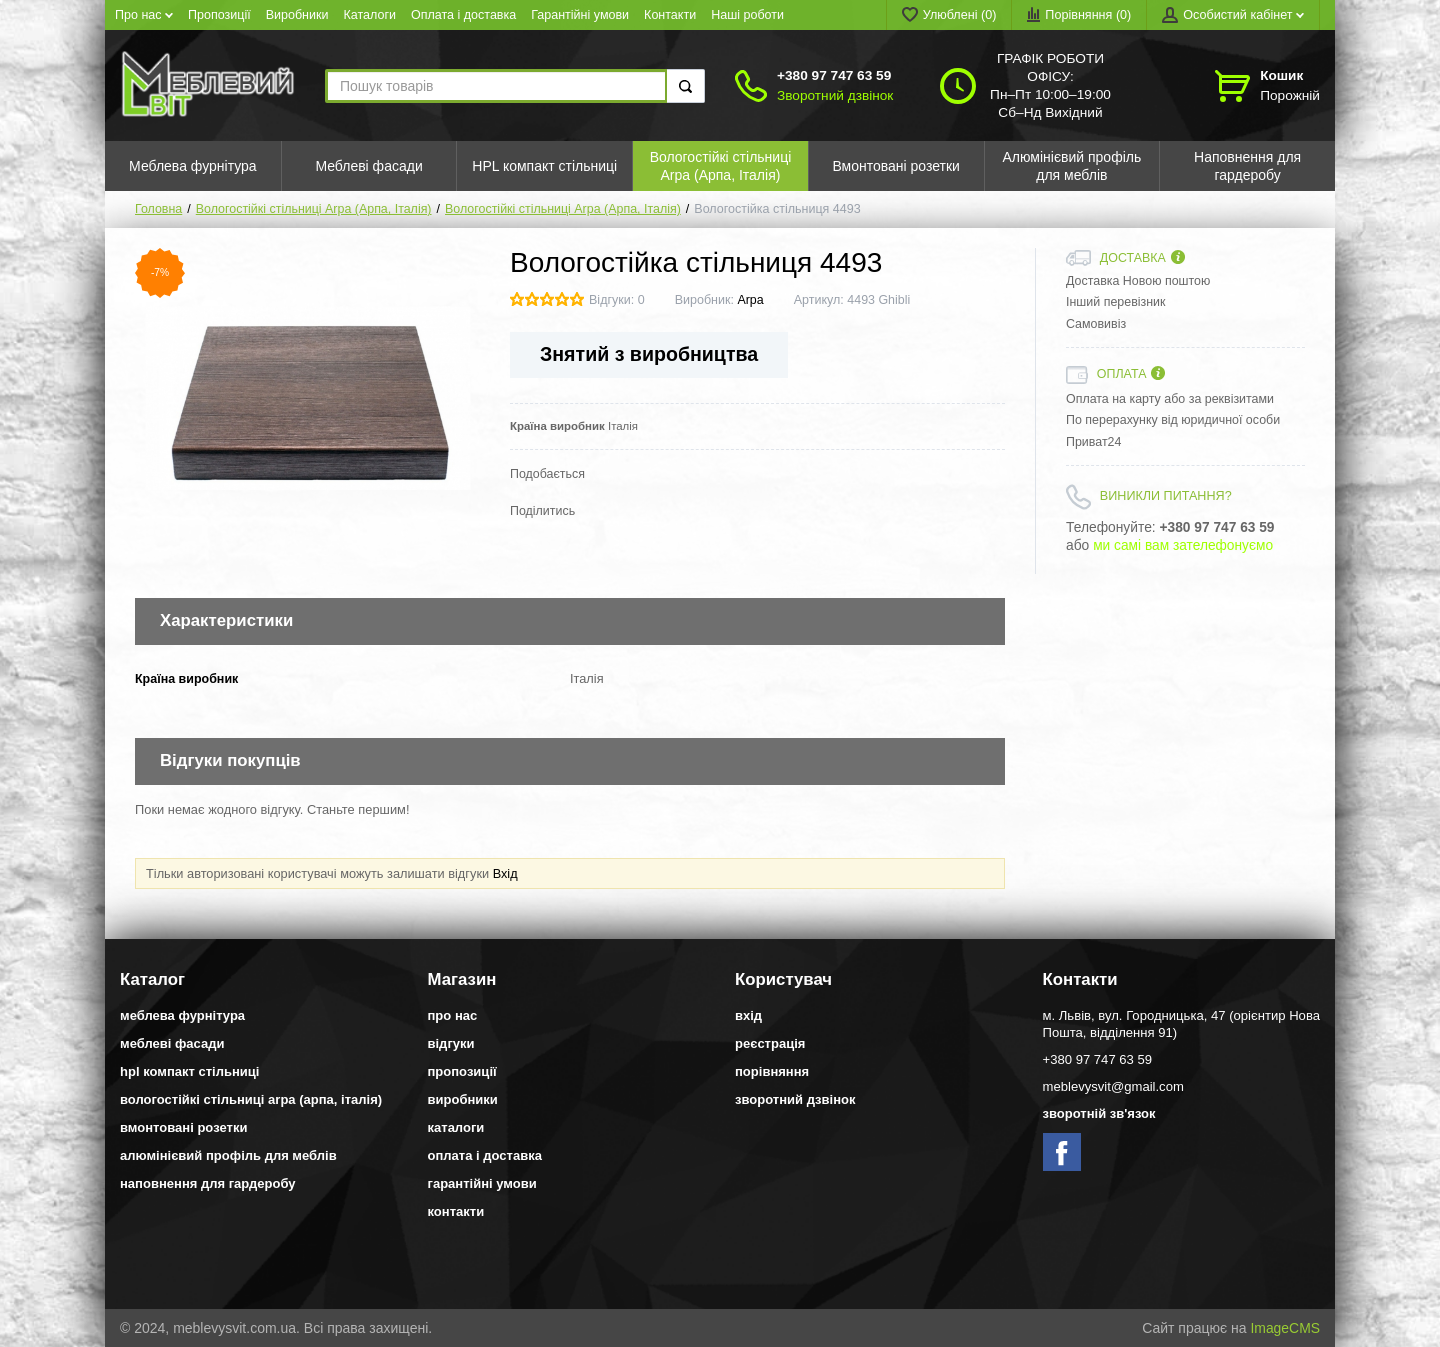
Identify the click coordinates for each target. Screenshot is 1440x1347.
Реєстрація (770, 1043)
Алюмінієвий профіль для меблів (228, 1155)
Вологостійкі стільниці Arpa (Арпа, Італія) (314, 209)
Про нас (144, 15)
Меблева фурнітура (182, 1015)
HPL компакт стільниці (189, 1071)
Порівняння (772, 1071)
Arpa (750, 300)
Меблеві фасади (172, 1043)
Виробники (297, 15)
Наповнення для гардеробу (207, 1183)
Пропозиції (219, 15)
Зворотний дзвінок (835, 95)
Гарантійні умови (580, 15)
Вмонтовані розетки (183, 1127)
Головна (158, 209)
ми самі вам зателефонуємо (1183, 545)
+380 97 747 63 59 (834, 75)
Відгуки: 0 (617, 300)
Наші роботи (747, 15)
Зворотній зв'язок (1099, 1113)
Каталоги (370, 15)
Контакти (670, 15)
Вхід (505, 873)
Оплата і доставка (463, 15)
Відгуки (451, 1043)
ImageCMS (1285, 1328)
